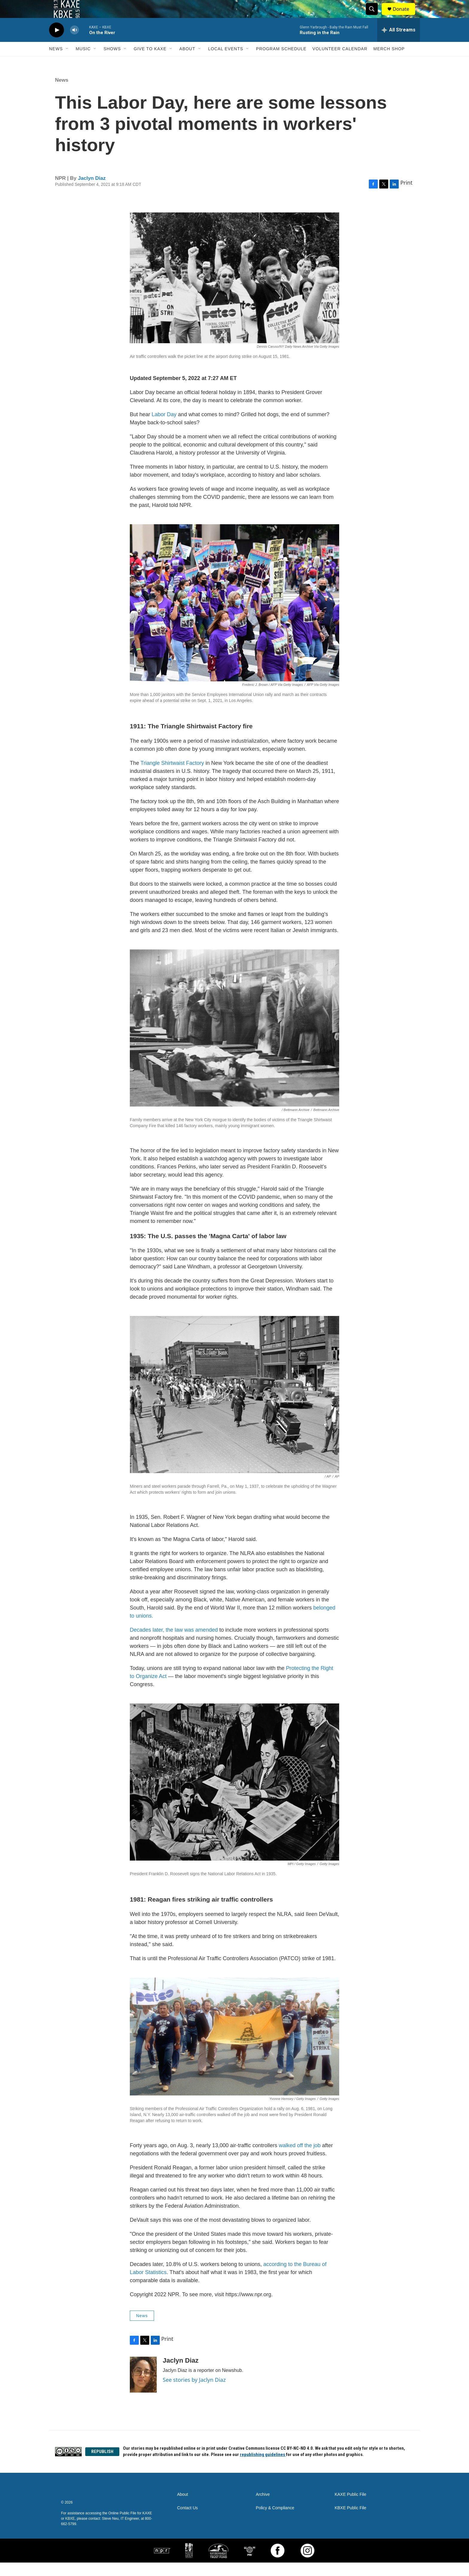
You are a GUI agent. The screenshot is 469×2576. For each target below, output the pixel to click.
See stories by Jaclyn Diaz (194, 2393)
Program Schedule (281, 62)
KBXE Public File (350, 2521)
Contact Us (187, 2521)
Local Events (225, 62)
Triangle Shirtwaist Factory (172, 776)
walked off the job (300, 2159)
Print (406, 196)
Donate (404, 16)
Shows (112, 62)
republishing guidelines (263, 2468)
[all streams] (398, 43)
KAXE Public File (350, 2508)
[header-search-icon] (374, 16)
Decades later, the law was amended (174, 1643)
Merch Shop (389, 62)
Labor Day (164, 428)
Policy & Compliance (275, 2521)
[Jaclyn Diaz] (143, 2388)
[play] (56, 43)
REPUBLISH (102, 2465)
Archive (263, 2508)
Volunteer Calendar (340, 62)
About (187, 62)
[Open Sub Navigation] (67, 62)
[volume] (74, 43)
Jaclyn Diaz (92, 191)
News (56, 62)
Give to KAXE (150, 62)
